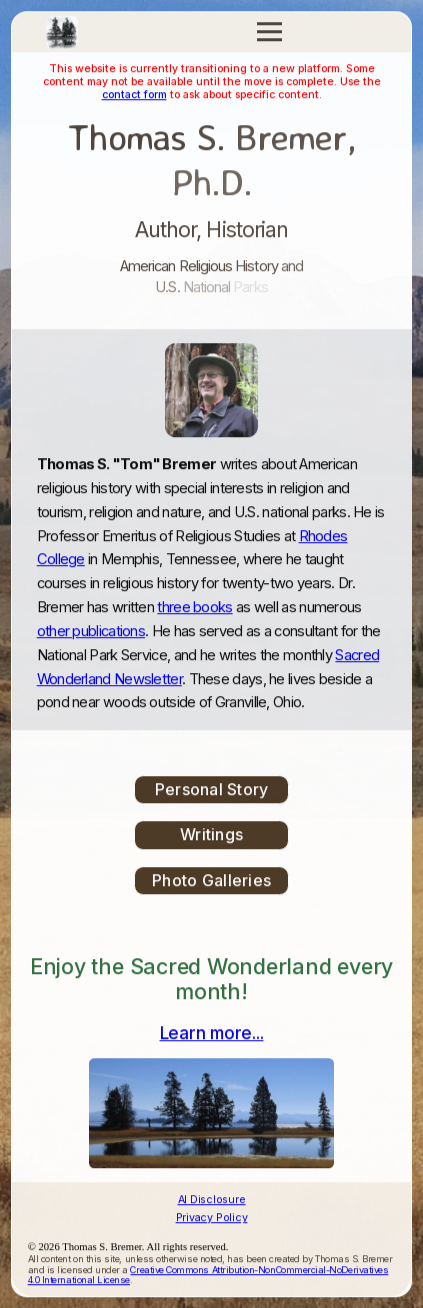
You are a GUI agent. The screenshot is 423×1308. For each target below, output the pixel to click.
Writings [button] (211, 835)
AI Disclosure (212, 1200)
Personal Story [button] (212, 790)
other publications (91, 632)
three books (194, 608)
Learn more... (212, 1034)
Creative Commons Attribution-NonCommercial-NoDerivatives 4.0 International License (208, 1275)
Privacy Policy (212, 1218)
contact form (134, 95)
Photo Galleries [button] (211, 881)
